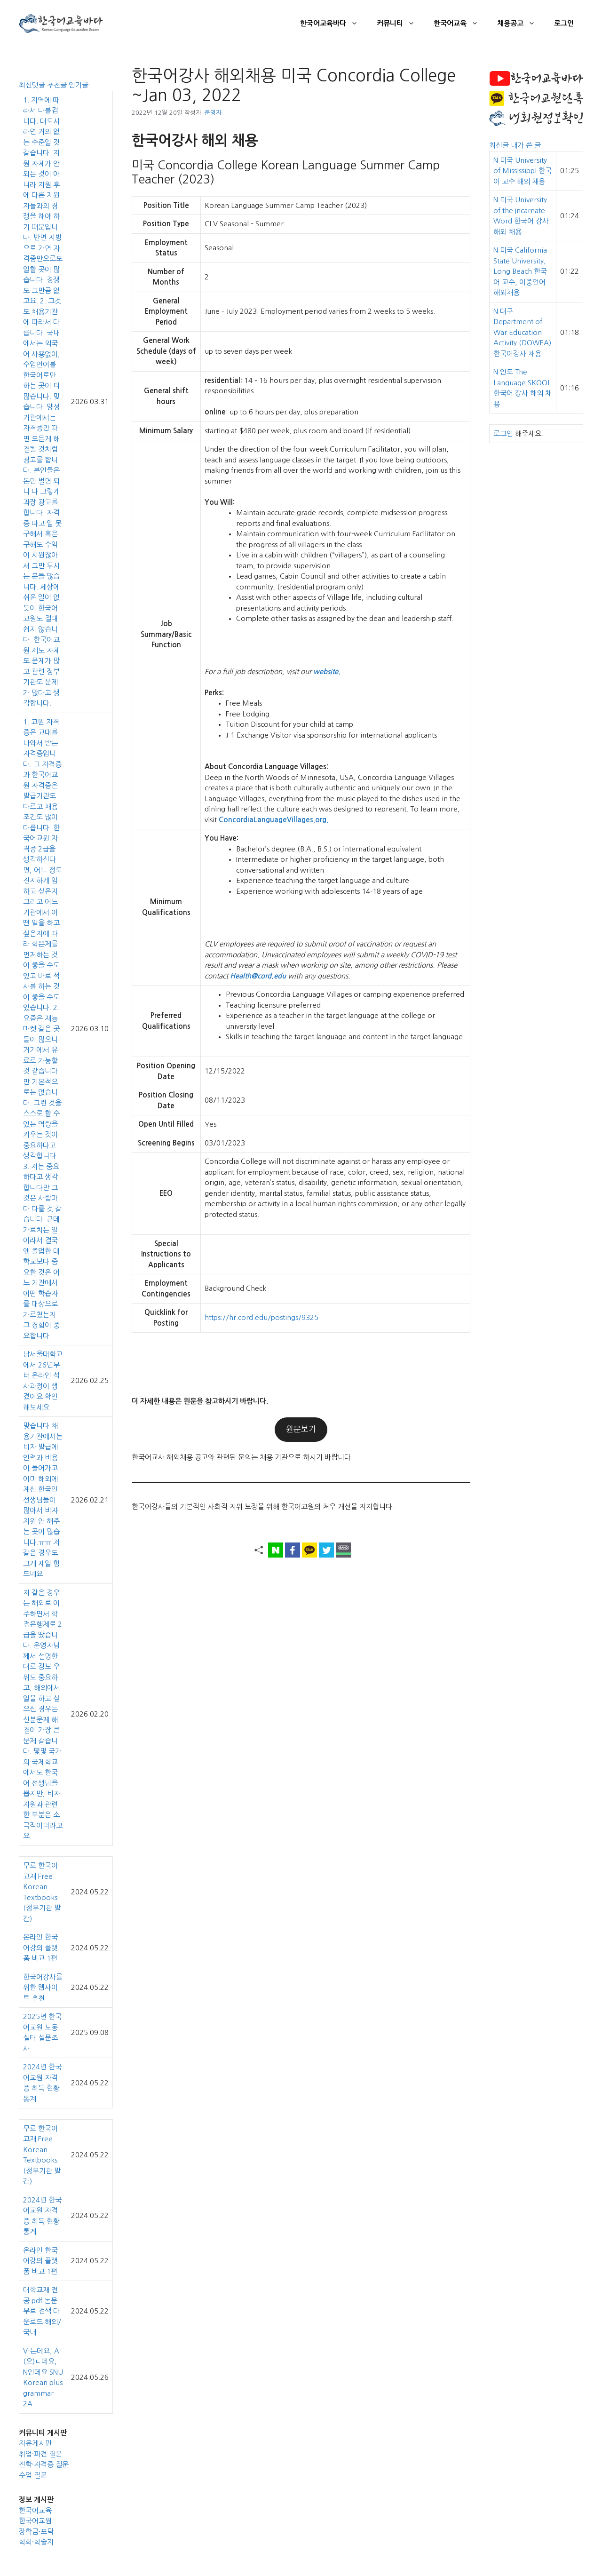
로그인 (564, 23)
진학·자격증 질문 (44, 2464)
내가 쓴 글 (526, 145)
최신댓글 (33, 84)
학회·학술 (33, 2541)
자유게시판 (35, 2443)
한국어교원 (35, 2520)
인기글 (78, 84)
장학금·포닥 (36, 2531)
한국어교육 (461, 23)
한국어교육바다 (333, 23)
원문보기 (301, 1429)
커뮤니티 (400, 23)
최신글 (500, 145)
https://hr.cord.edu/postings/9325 (261, 1317)
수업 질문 (33, 2475)
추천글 (58, 84)
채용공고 (521, 23)
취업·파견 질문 (40, 2453)
